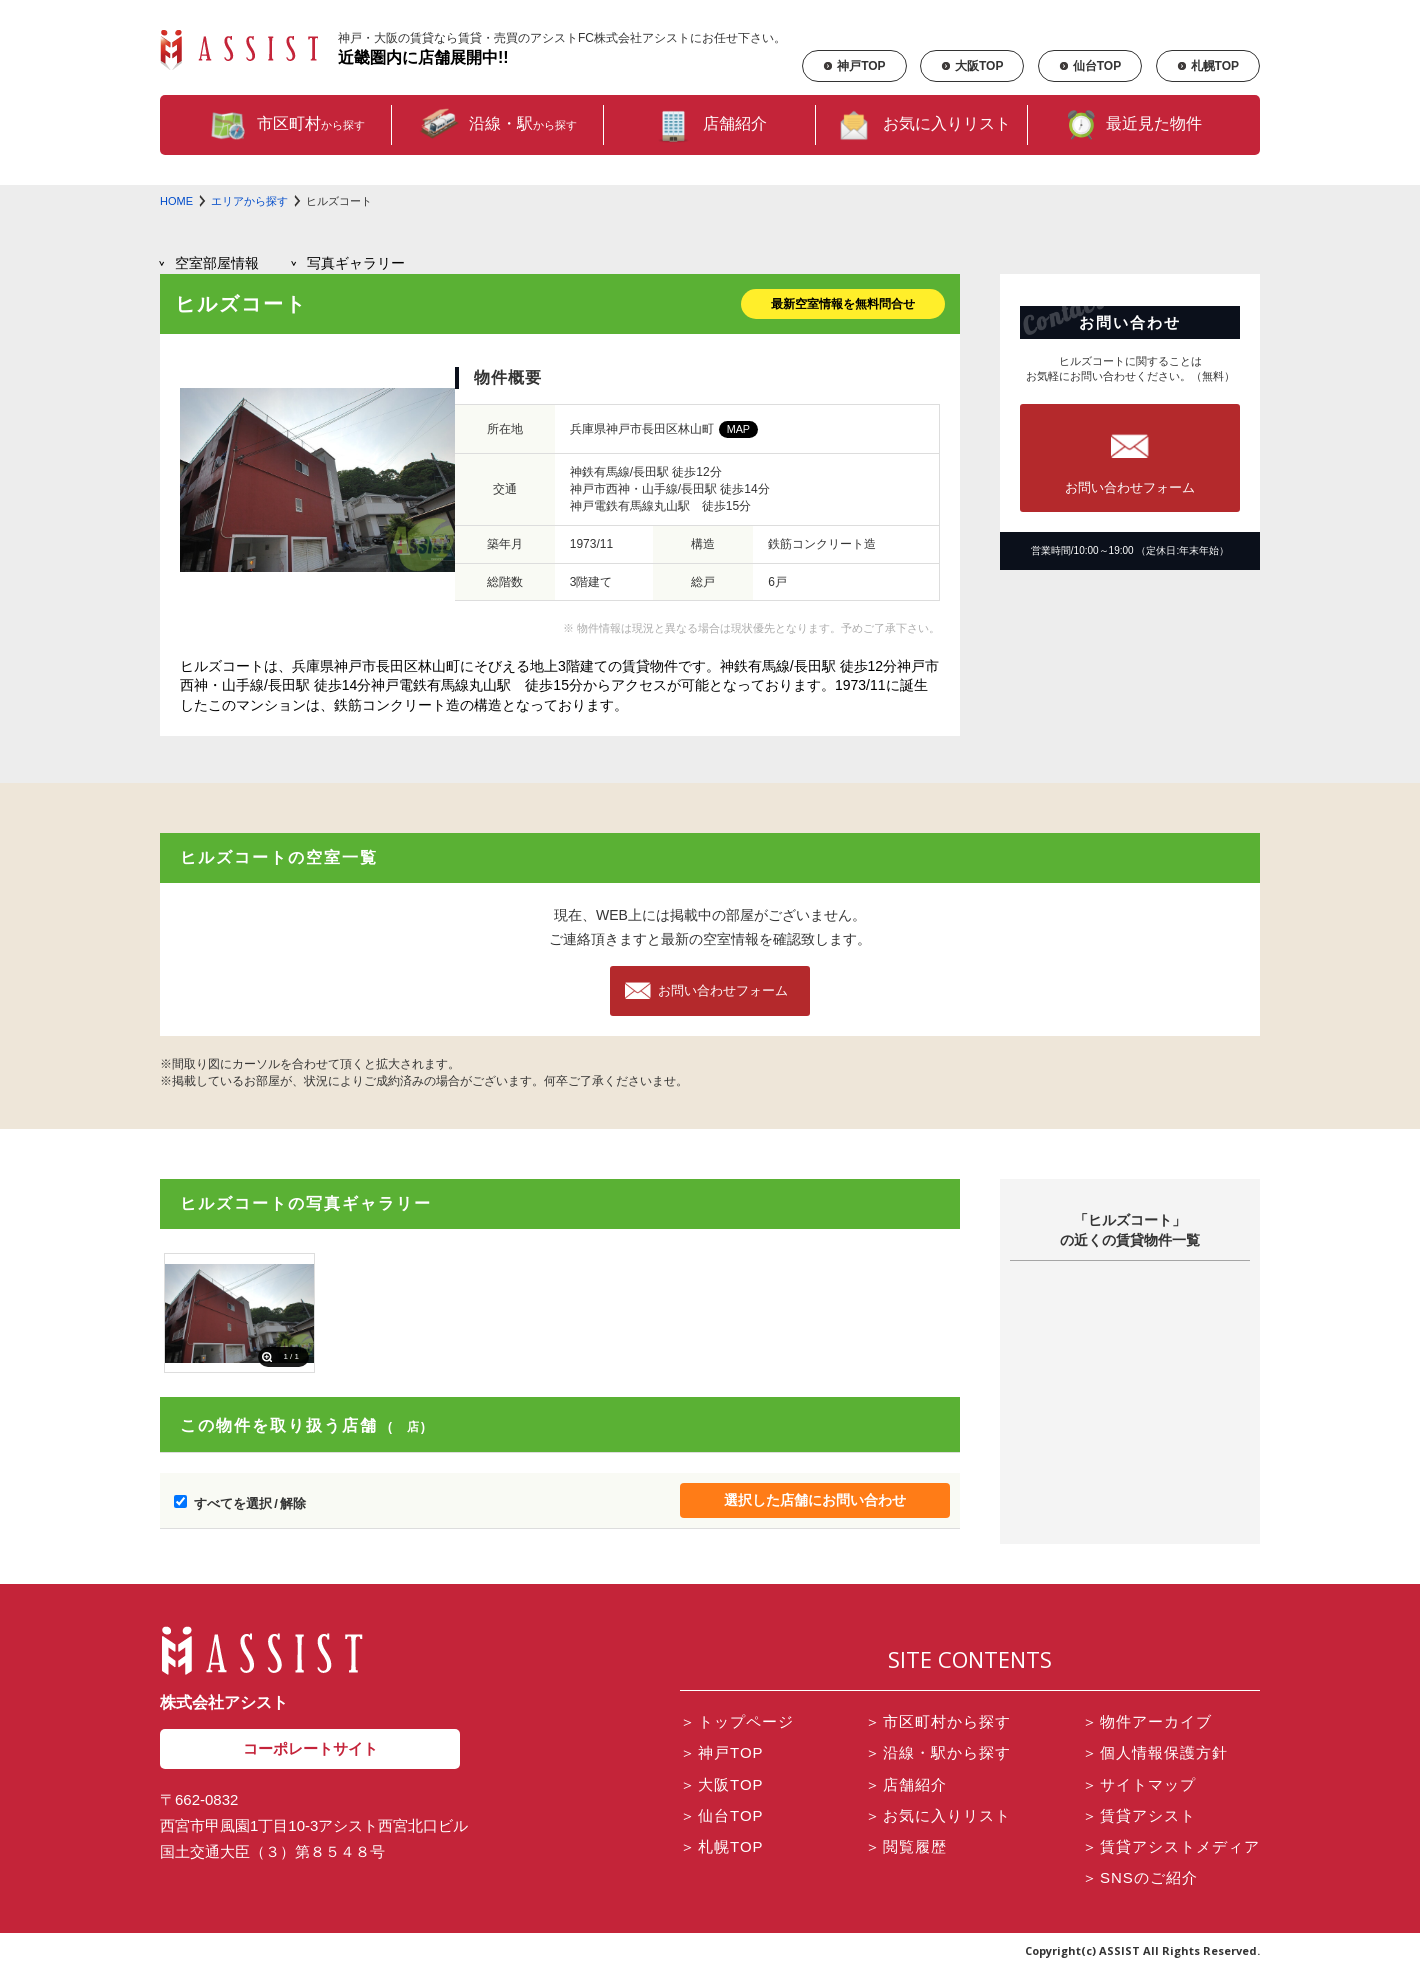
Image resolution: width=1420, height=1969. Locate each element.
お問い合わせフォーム (723, 990)
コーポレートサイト (310, 1748)
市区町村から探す (938, 1721)
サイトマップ (1139, 1784)
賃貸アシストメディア (1171, 1846)
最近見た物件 (1134, 125)
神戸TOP (854, 66)
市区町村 (286, 125)
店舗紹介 (710, 125)
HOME (176, 201)
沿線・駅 (498, 125)
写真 (356, 263)
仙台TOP (1090, 66)
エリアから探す (249, 201)
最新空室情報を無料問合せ (843, 304)
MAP (738, 429)
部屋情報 (217, 263)
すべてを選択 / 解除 (250, 1503)
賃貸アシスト (1139, 1815)
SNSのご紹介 (1140, 1877)
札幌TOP (1208, 66)
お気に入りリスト (922, 125)
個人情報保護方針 (1155, 1752)
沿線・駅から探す (938, 1752)
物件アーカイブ (1147, 1721)
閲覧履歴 (906, 1846)
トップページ (737, 1721)
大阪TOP (972, 66)
